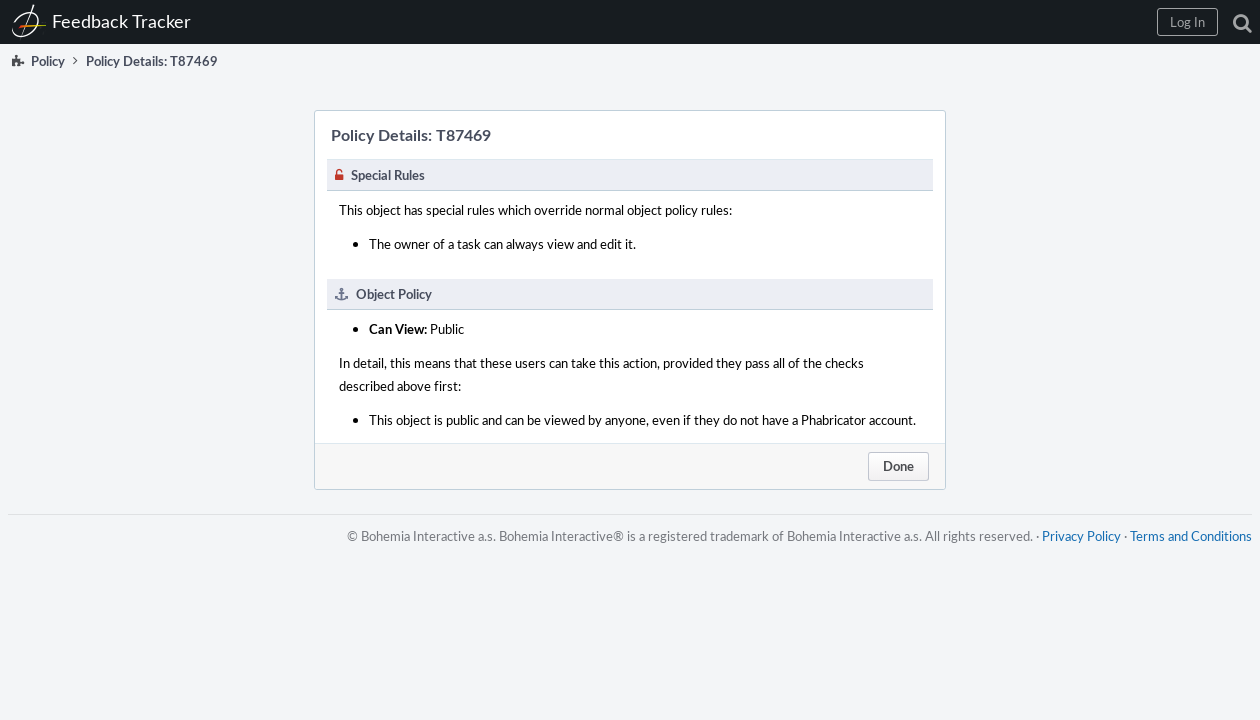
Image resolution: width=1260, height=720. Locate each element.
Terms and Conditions (1183, 556)
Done (898, 466)
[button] (921, 22)
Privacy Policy (1073, 556)
